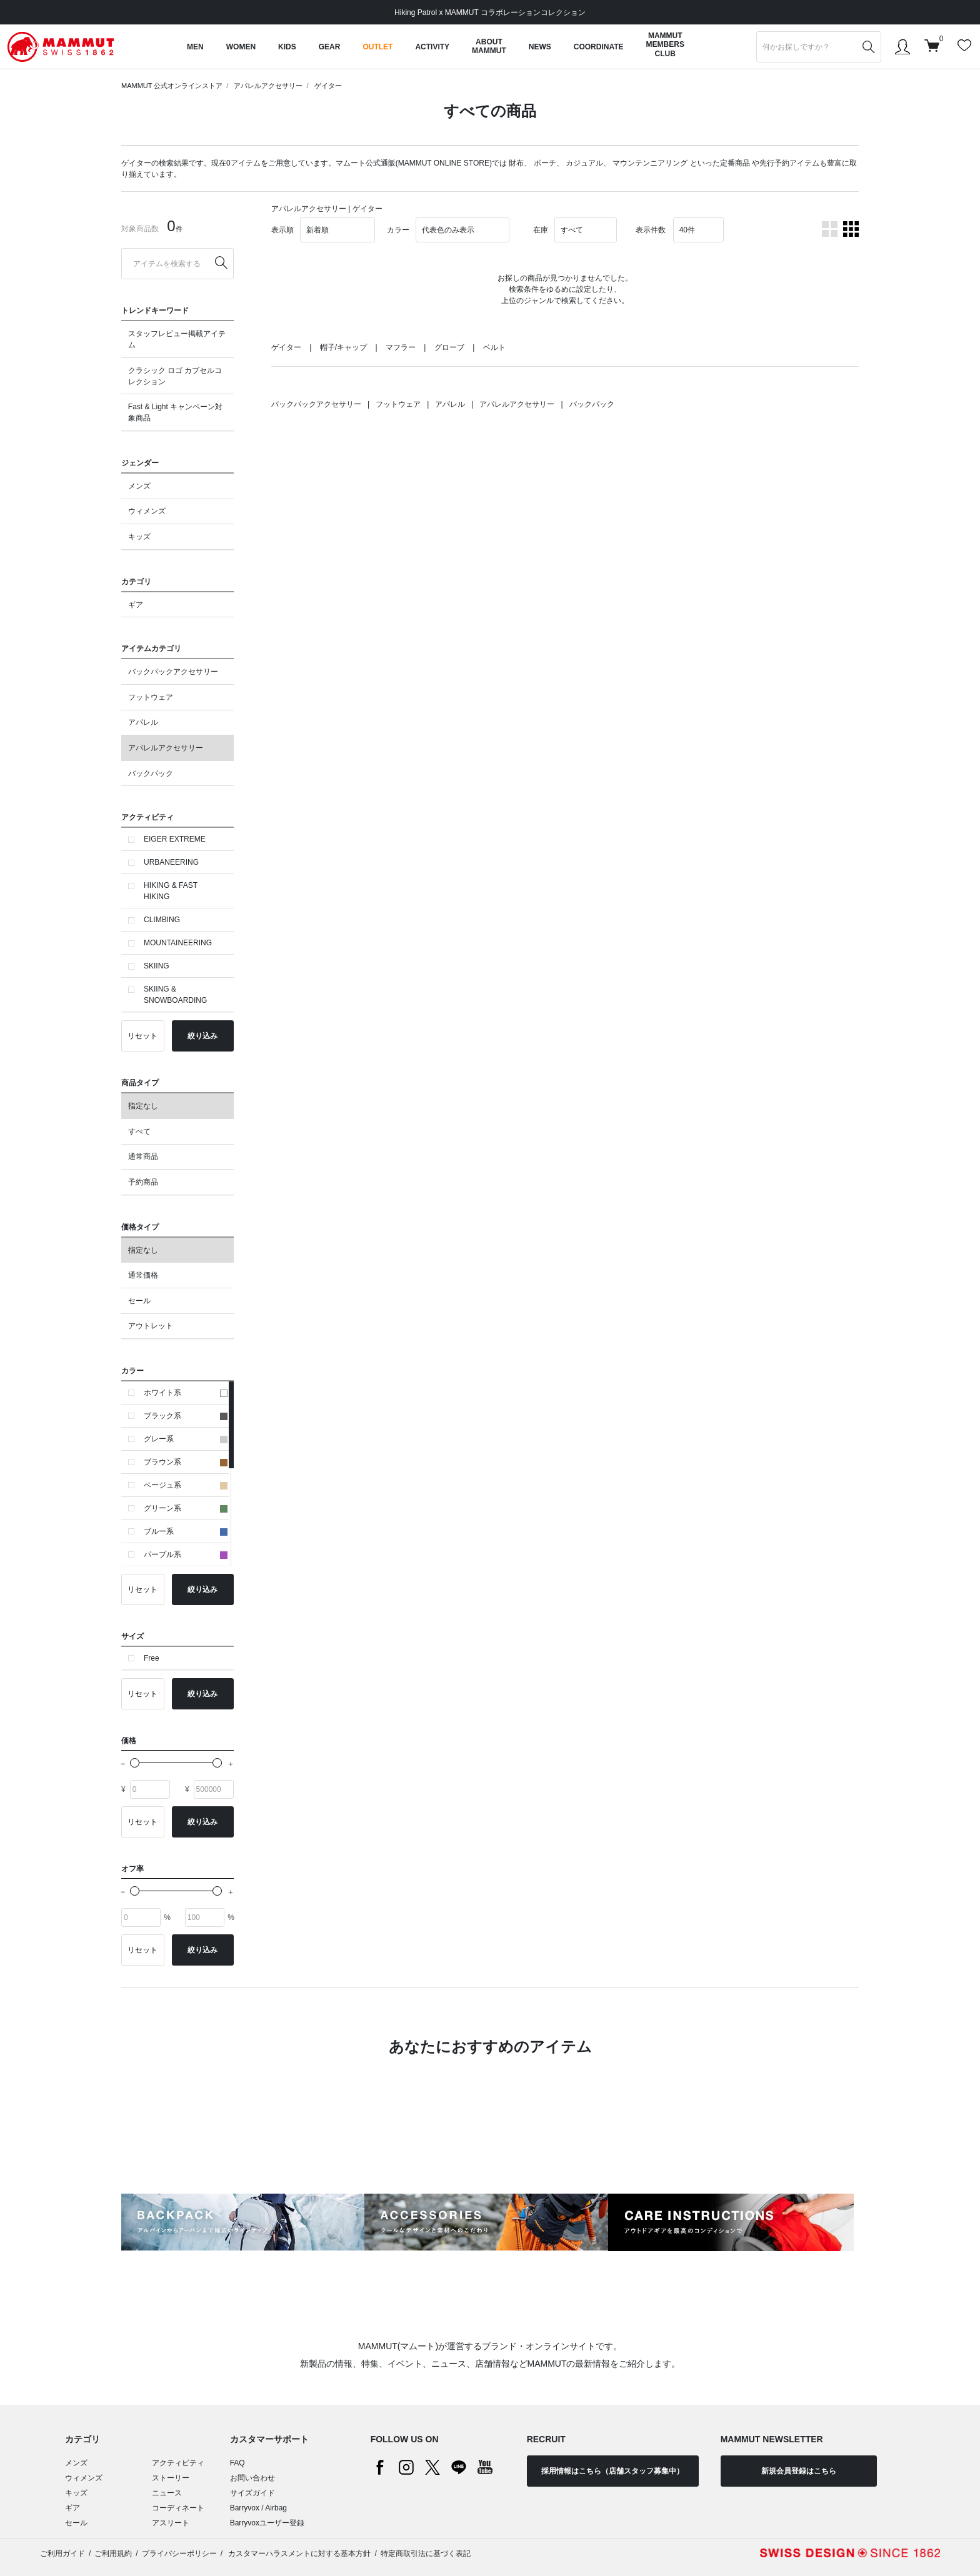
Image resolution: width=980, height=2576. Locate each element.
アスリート (170, 2523)
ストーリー (170, 2478)
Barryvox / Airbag (258, 2508)
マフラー (401, 347)
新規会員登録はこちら (798, 2471)
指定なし (143, 1106)
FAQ (237, 2463)
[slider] (134, 1763)
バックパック (150, 773)
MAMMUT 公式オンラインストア (171, 85)
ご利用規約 (113, 2553)
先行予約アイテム (789, 163)
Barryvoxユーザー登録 (267, 2523)
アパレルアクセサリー (268, 85)
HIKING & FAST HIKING (171, 891)
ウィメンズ (147, 511)
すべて (139, 1131)
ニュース (167, 2493)
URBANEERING (171, 862)
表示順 (282, 230)
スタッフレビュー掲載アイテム (177, 339)
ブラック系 (186, 1415)
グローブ (449, 347)
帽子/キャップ (343, 347)
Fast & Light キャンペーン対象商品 (175, 412)
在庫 (540, 230)
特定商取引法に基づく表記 (426, 2553)
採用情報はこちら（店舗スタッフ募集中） (612, 2471)
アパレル (143, 722)
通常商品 (143, 1156)
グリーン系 (186, 1508)
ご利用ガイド (62, 2553)
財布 (516, 163)
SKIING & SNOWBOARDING (175, 995)
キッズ (139, 536)
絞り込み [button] (203, 1036)
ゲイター (328, 85)
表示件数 (651, 230)
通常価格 (143, 1275)
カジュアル (584, 163)
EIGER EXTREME (175, 839)
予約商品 (143, 1182)
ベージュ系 (186, 1485)
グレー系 (186, 1439)
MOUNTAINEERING (178, 942)
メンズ (139, 486)
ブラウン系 (186, 1462)
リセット (143, 1036)
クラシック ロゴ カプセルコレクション (175, 376)
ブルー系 (186, 1531)
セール (139, 1300)
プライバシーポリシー (179, 2553)
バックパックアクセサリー (173, 671)
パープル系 (186, 1554)
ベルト (494, 347)
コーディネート (178, 2508)
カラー (398, 230)
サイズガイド (252, 2493)
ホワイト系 (186, 1392)
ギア (135, 604)
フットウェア (150, 697)
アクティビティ (178, 2463)
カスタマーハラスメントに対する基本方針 (298, 2553)
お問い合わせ (252, 2478)
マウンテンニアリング (650, 163)
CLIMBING (162, 919)
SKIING (156, 966)
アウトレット (150, 1325)
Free (151, 1658)
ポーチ (545, 163)
